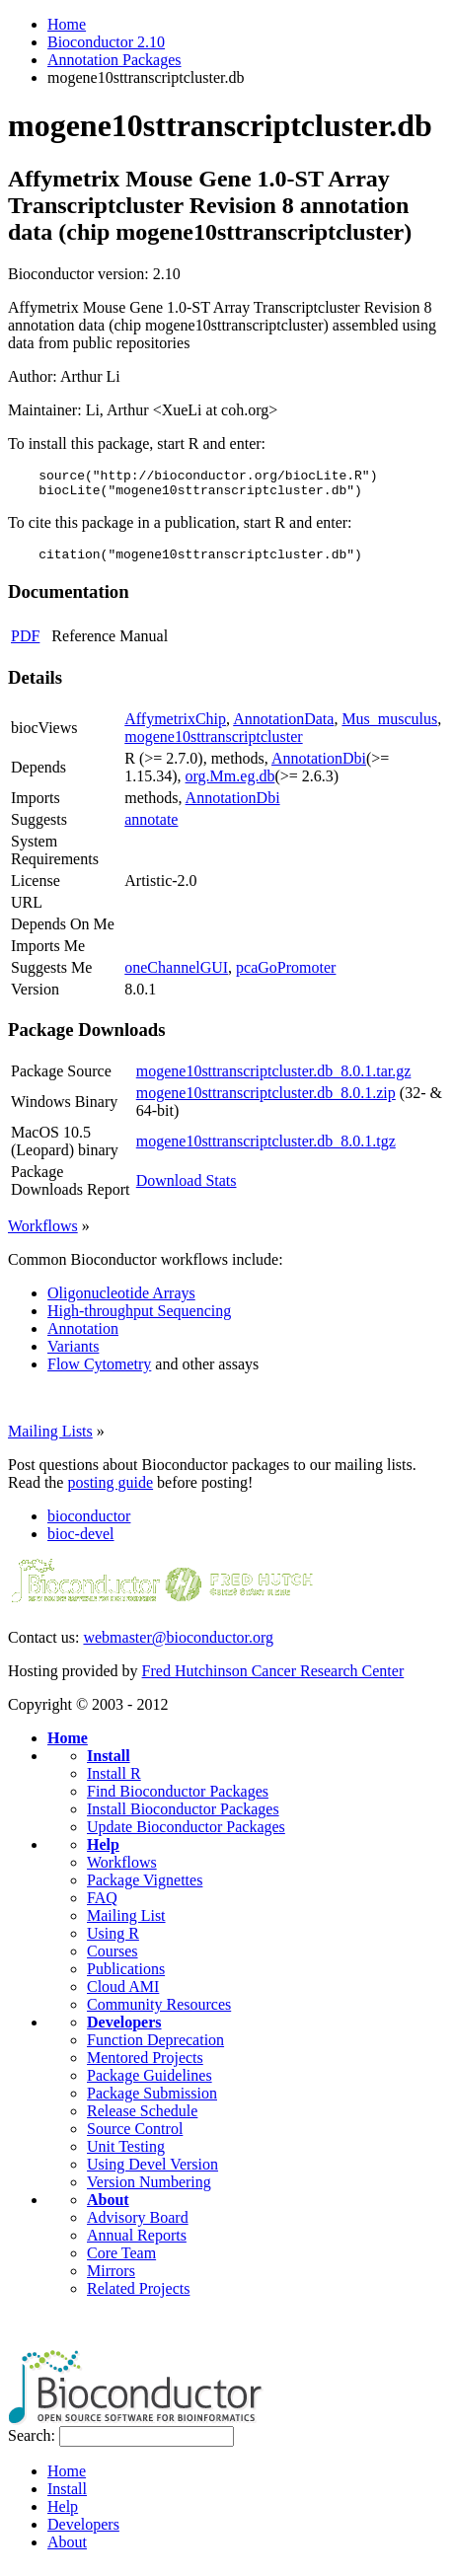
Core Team (121, 2261)
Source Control (135, 2137)
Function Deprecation (155, 2048)
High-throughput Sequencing (139, 1319)
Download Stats (186, 1189)
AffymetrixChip (175, 727)
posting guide (110, 1491)
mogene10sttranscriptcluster (213, 745)
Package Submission (152, 2102)
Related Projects (138, 2297)
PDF (25, 644)
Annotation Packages (114, 59)
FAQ (102, 1906)
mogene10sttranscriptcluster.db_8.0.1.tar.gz (274, 1079)
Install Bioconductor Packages (183, 1817)
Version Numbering (149, 2190)
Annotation (82, 1337)
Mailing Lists (50, 1440)
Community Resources (159, 2013)
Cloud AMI (123, 1995)
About (108, 2208)
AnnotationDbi (318, 767)
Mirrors (111, 2279)
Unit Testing (126, 2155)
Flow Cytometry (99, 1372)
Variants (73, 1355)
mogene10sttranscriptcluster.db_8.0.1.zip (266, 1101)
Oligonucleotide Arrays (121, 1301)
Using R (113, 1942)
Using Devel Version (152, 2173)
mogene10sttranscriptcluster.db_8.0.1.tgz (266, 1149)
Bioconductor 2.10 (106, 42)
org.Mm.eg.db (230, 784)
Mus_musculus (389, 727)
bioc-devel (80, 1542)
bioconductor (88, 1524)
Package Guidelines (149, 2084)
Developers (124, 2031)
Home (66, 24)
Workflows (43, 1234)
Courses (112, 1959)
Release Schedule (142, 2119)
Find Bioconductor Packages (177, 1800)
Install (108, 1764)
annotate (151, 828)
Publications (126, 1977)
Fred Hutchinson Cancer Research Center (273, 1679)
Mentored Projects (145, 2066)
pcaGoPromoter (286, 976)
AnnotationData (283, 727)
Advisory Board (138, 2226)
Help (103, 1853)
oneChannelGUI (176, 976)
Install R (114, 1782)
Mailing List (126, 1924)
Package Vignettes (144, 1888)
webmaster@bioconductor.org (178, 1646)
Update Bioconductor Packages (186, 1835)
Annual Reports (137, 2244)
